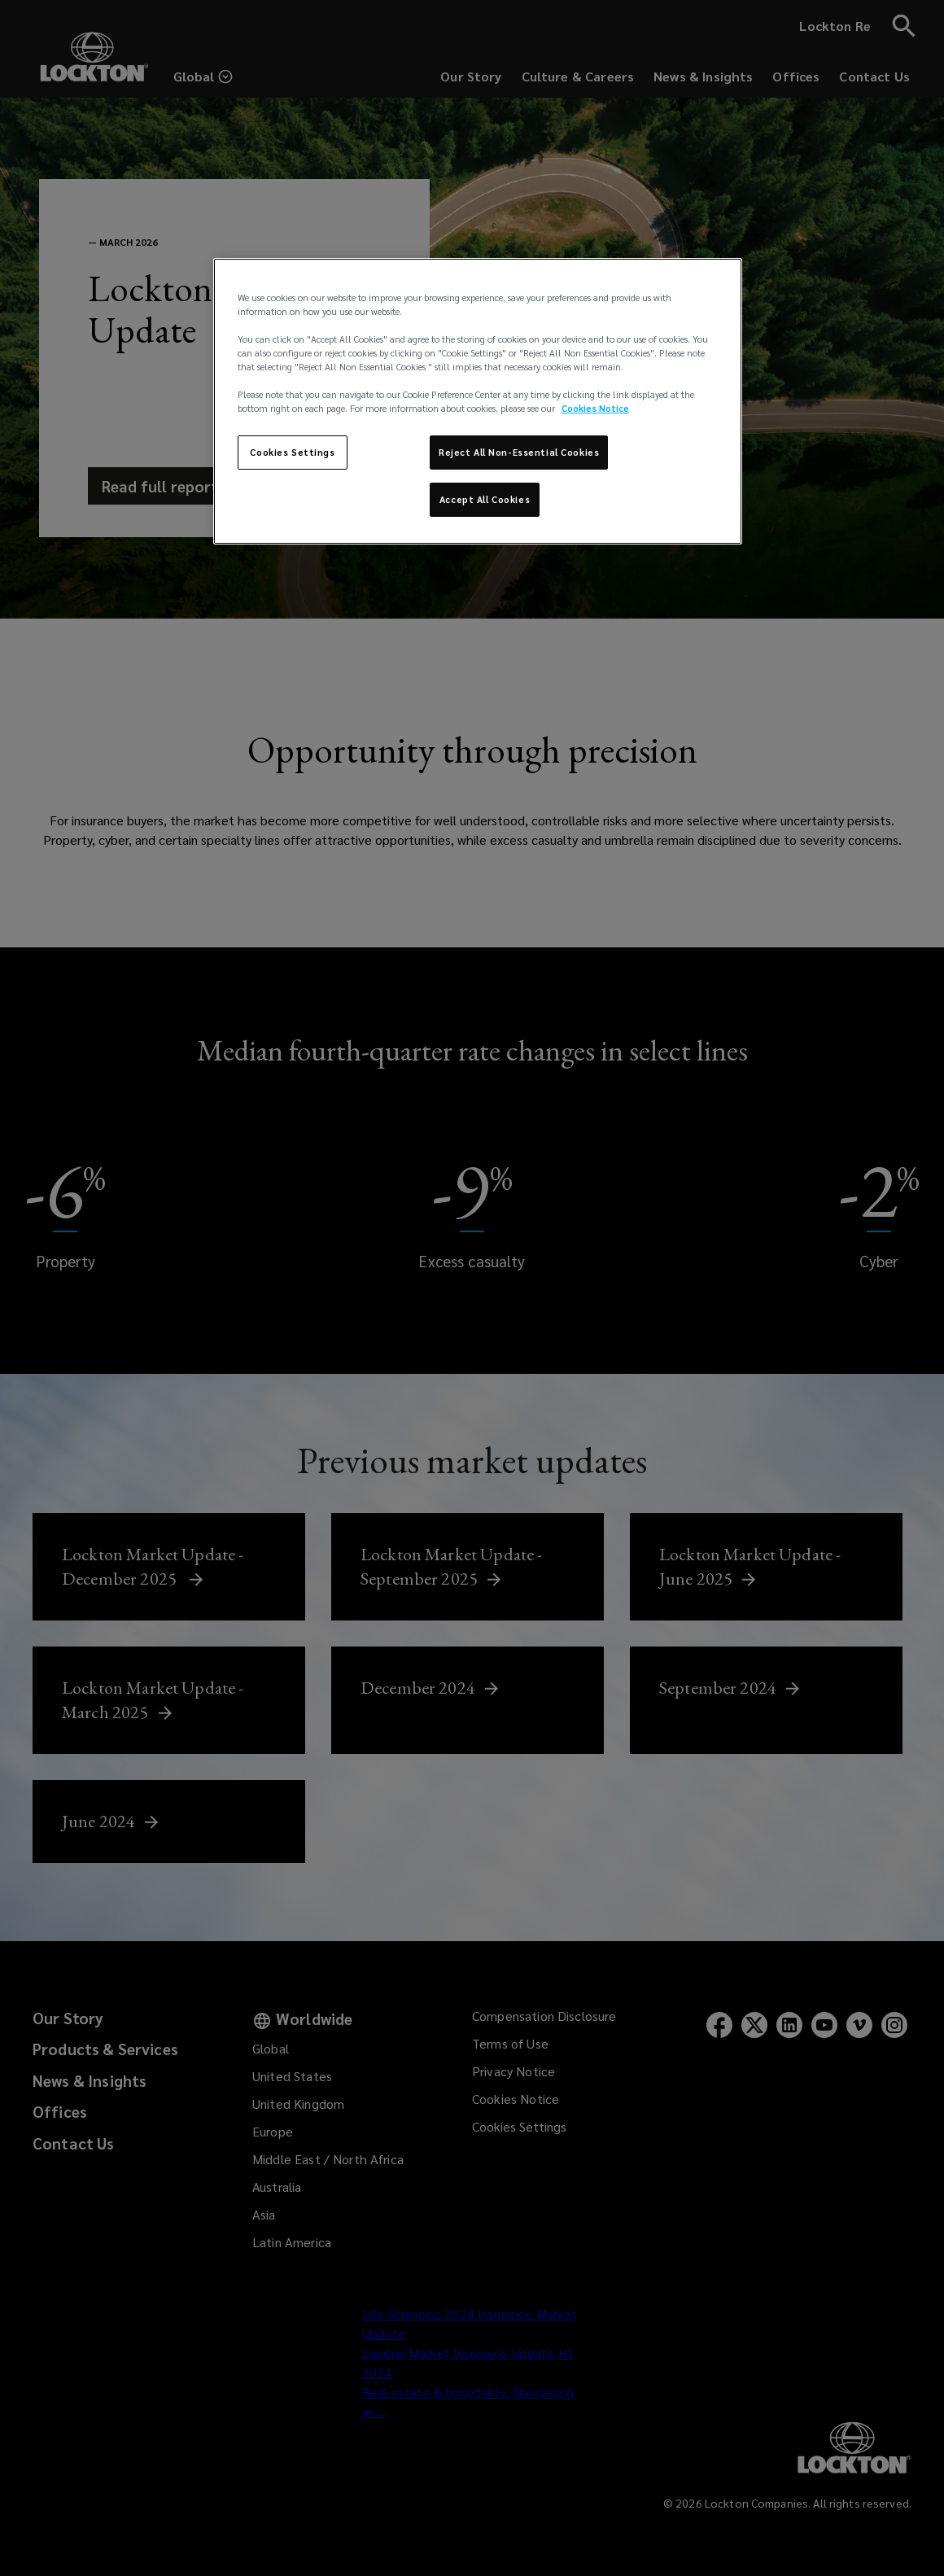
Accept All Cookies (484, 499)
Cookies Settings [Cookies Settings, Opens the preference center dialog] (292, 452)
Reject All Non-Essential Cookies (519, 452)
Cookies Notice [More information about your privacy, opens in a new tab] (595, 408)
